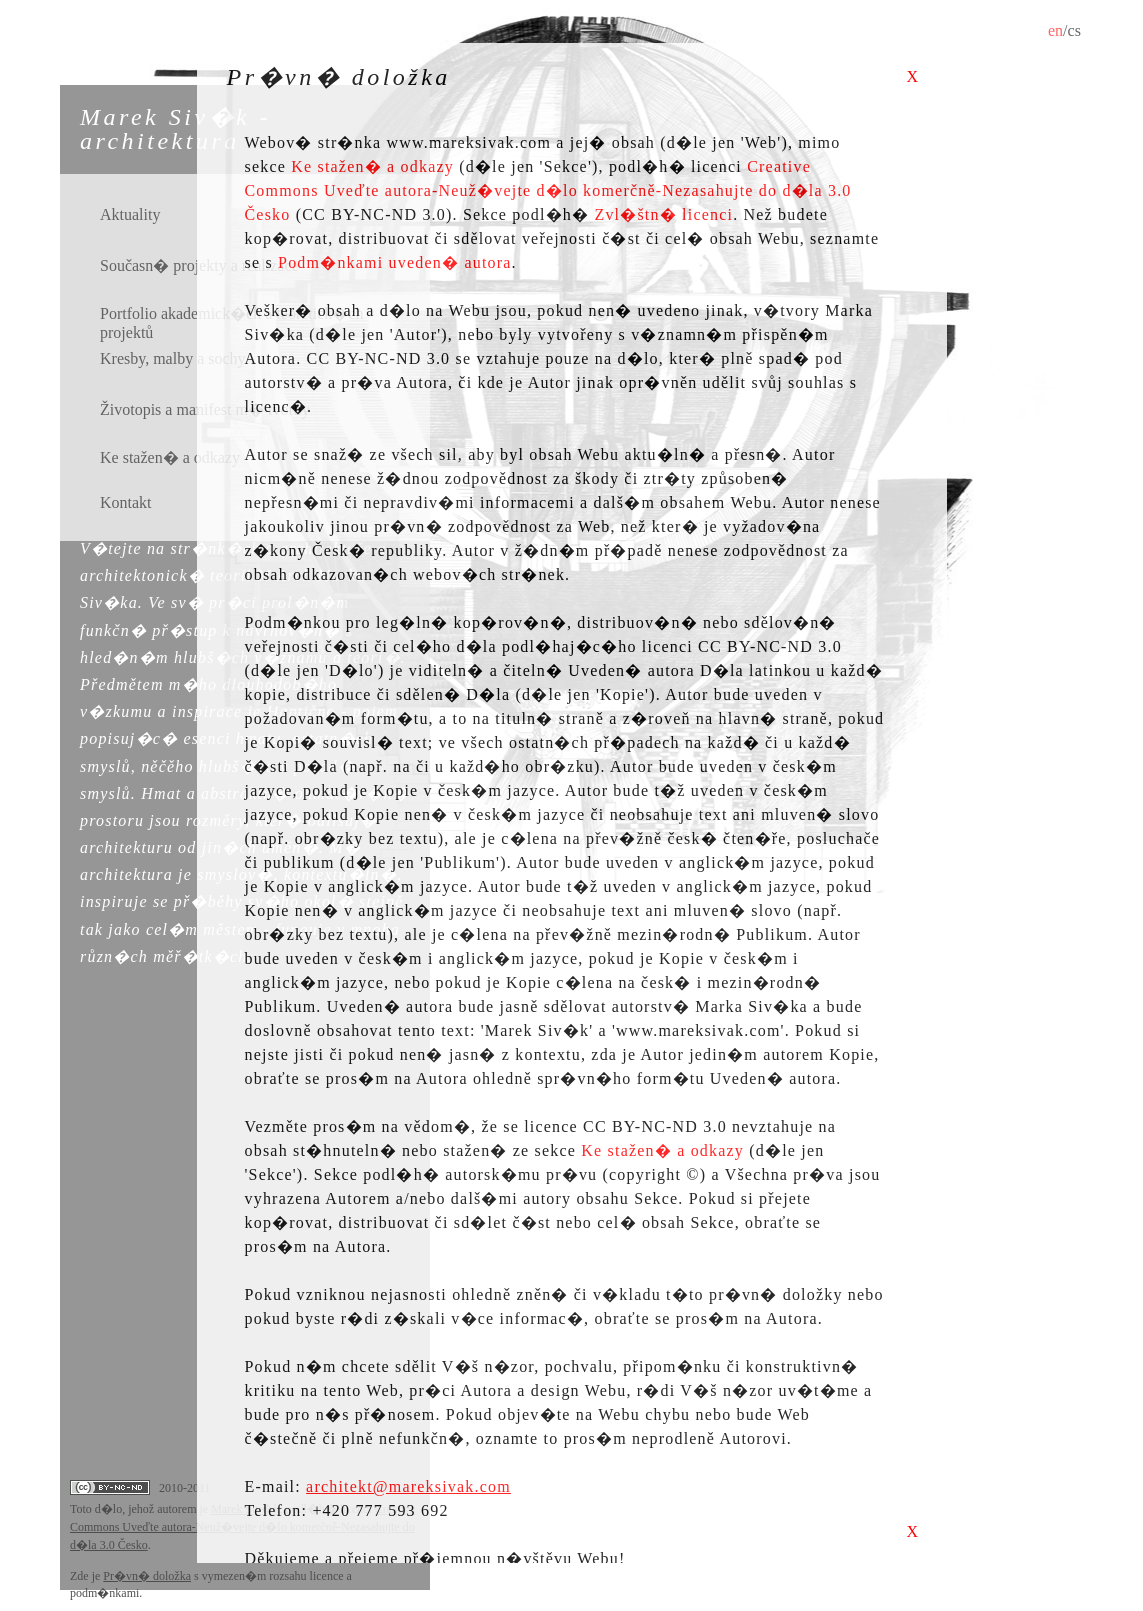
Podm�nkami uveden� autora (395, 262)
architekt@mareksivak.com (408, 1486)
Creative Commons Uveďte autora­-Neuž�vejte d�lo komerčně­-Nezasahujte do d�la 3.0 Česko (548, 190)
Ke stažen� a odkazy (372, 166)
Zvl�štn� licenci (663, 214)
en (1055, 30)
